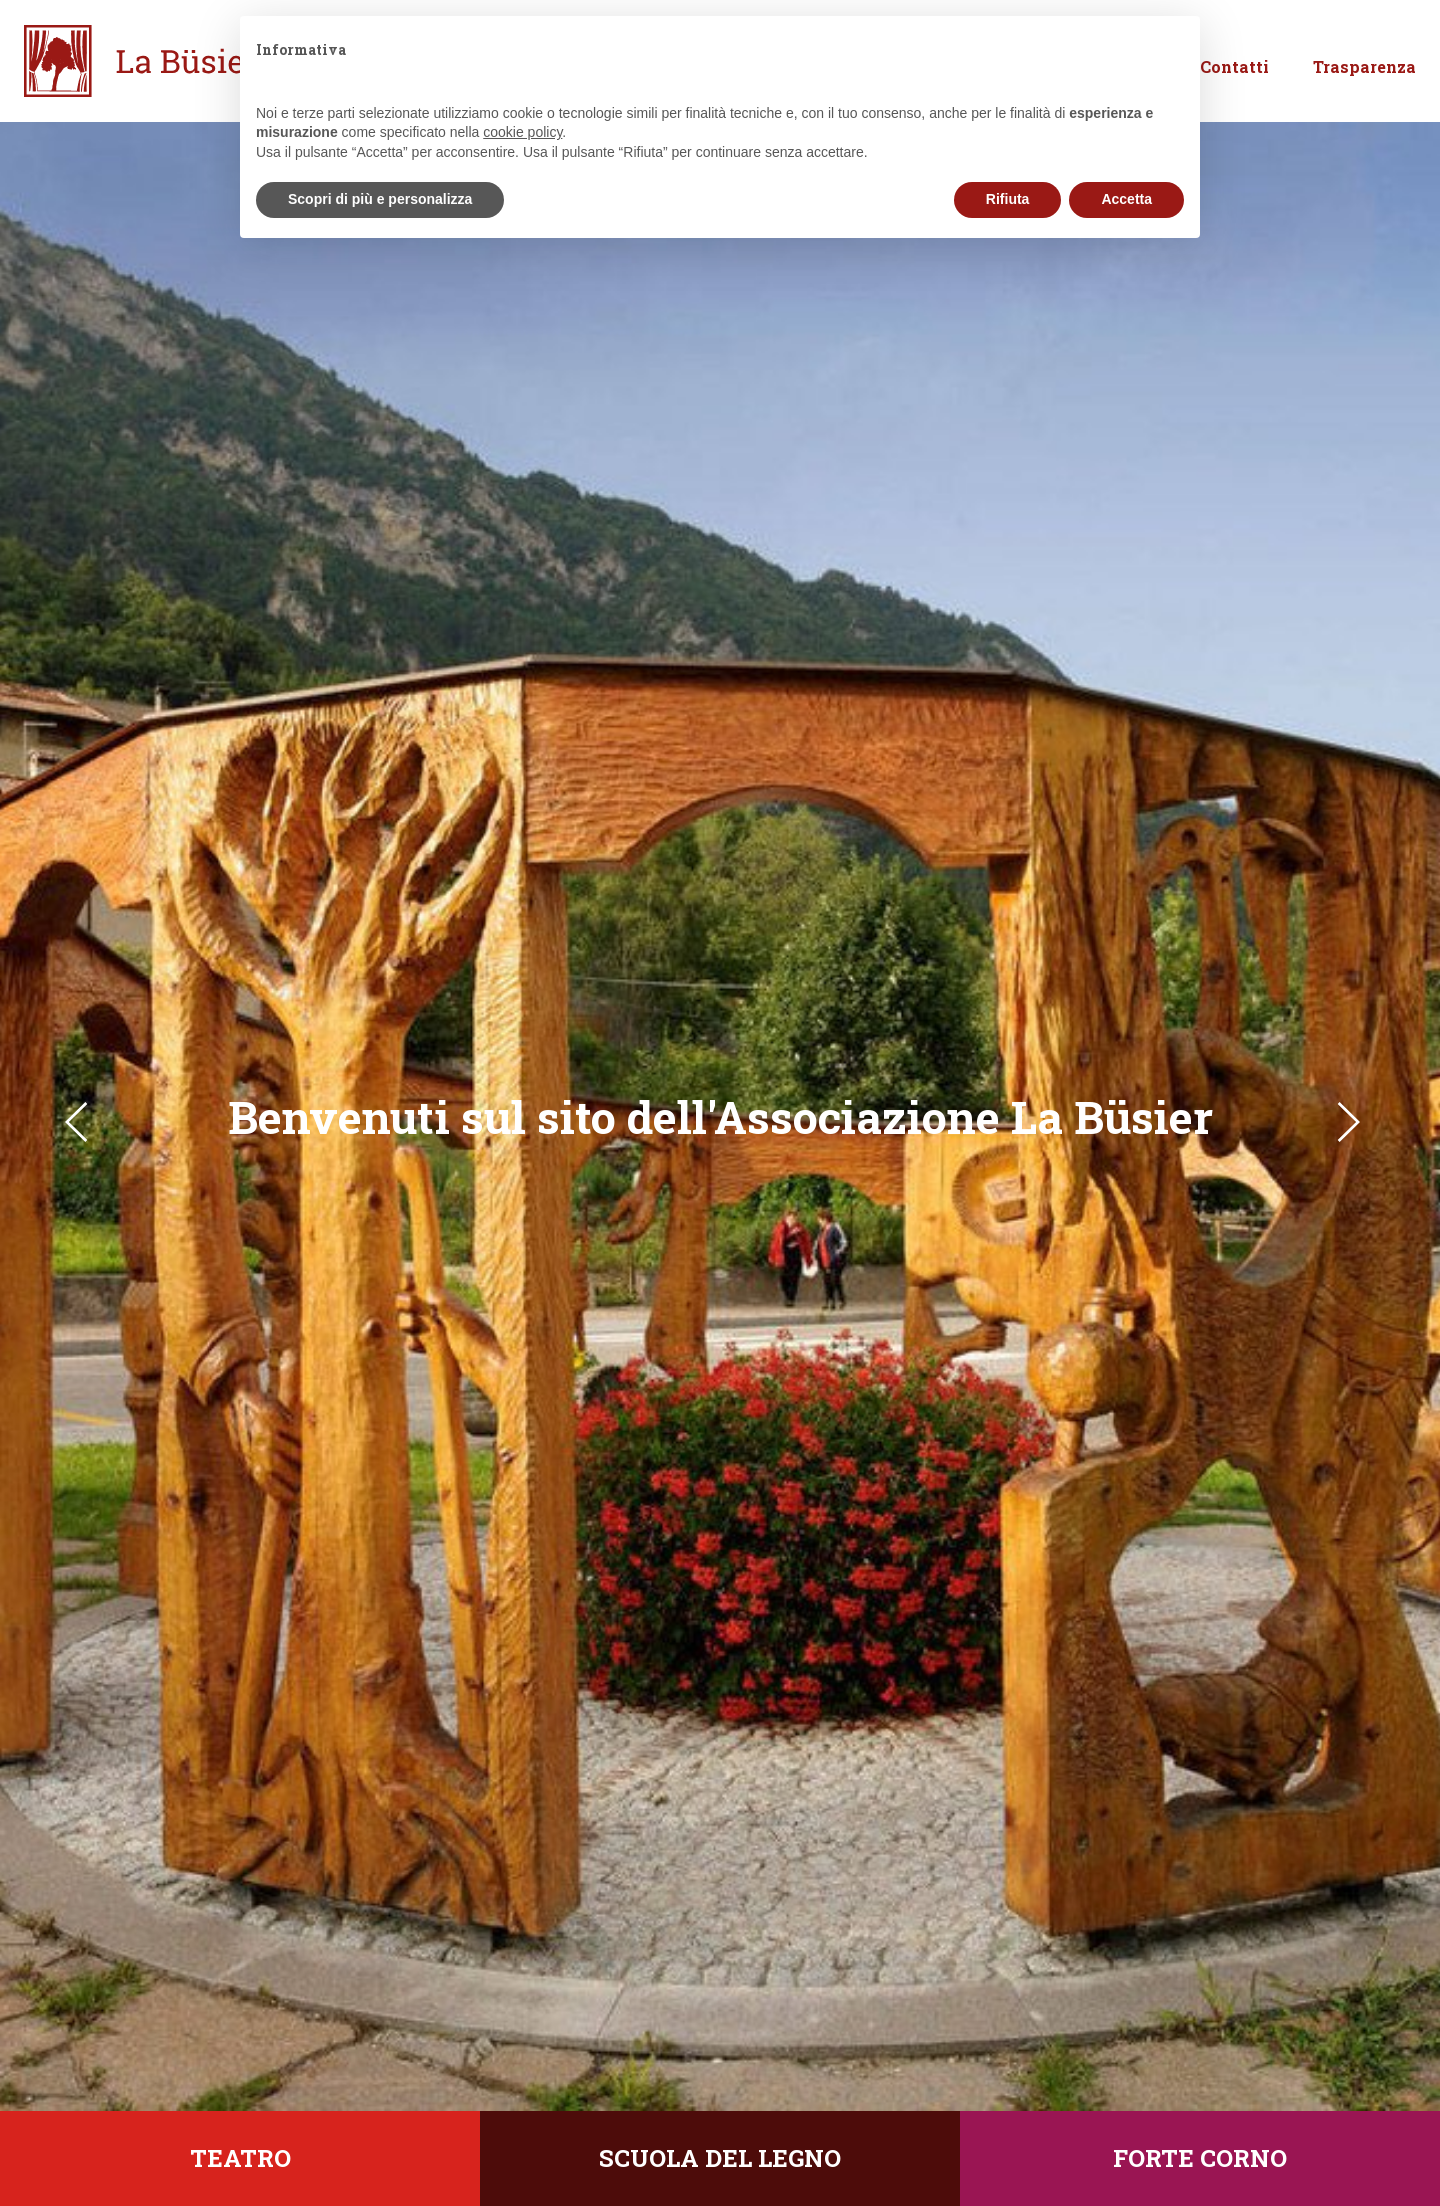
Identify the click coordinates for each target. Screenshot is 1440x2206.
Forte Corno (1200, 2158)
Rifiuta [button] (1008, 199)
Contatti (1234, 88)
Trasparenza (1364, 88)
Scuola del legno (720, 2158)
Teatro (240, 2158)
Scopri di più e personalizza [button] (380, 199)
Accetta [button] (1126, 199)
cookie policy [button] (522, 132)
